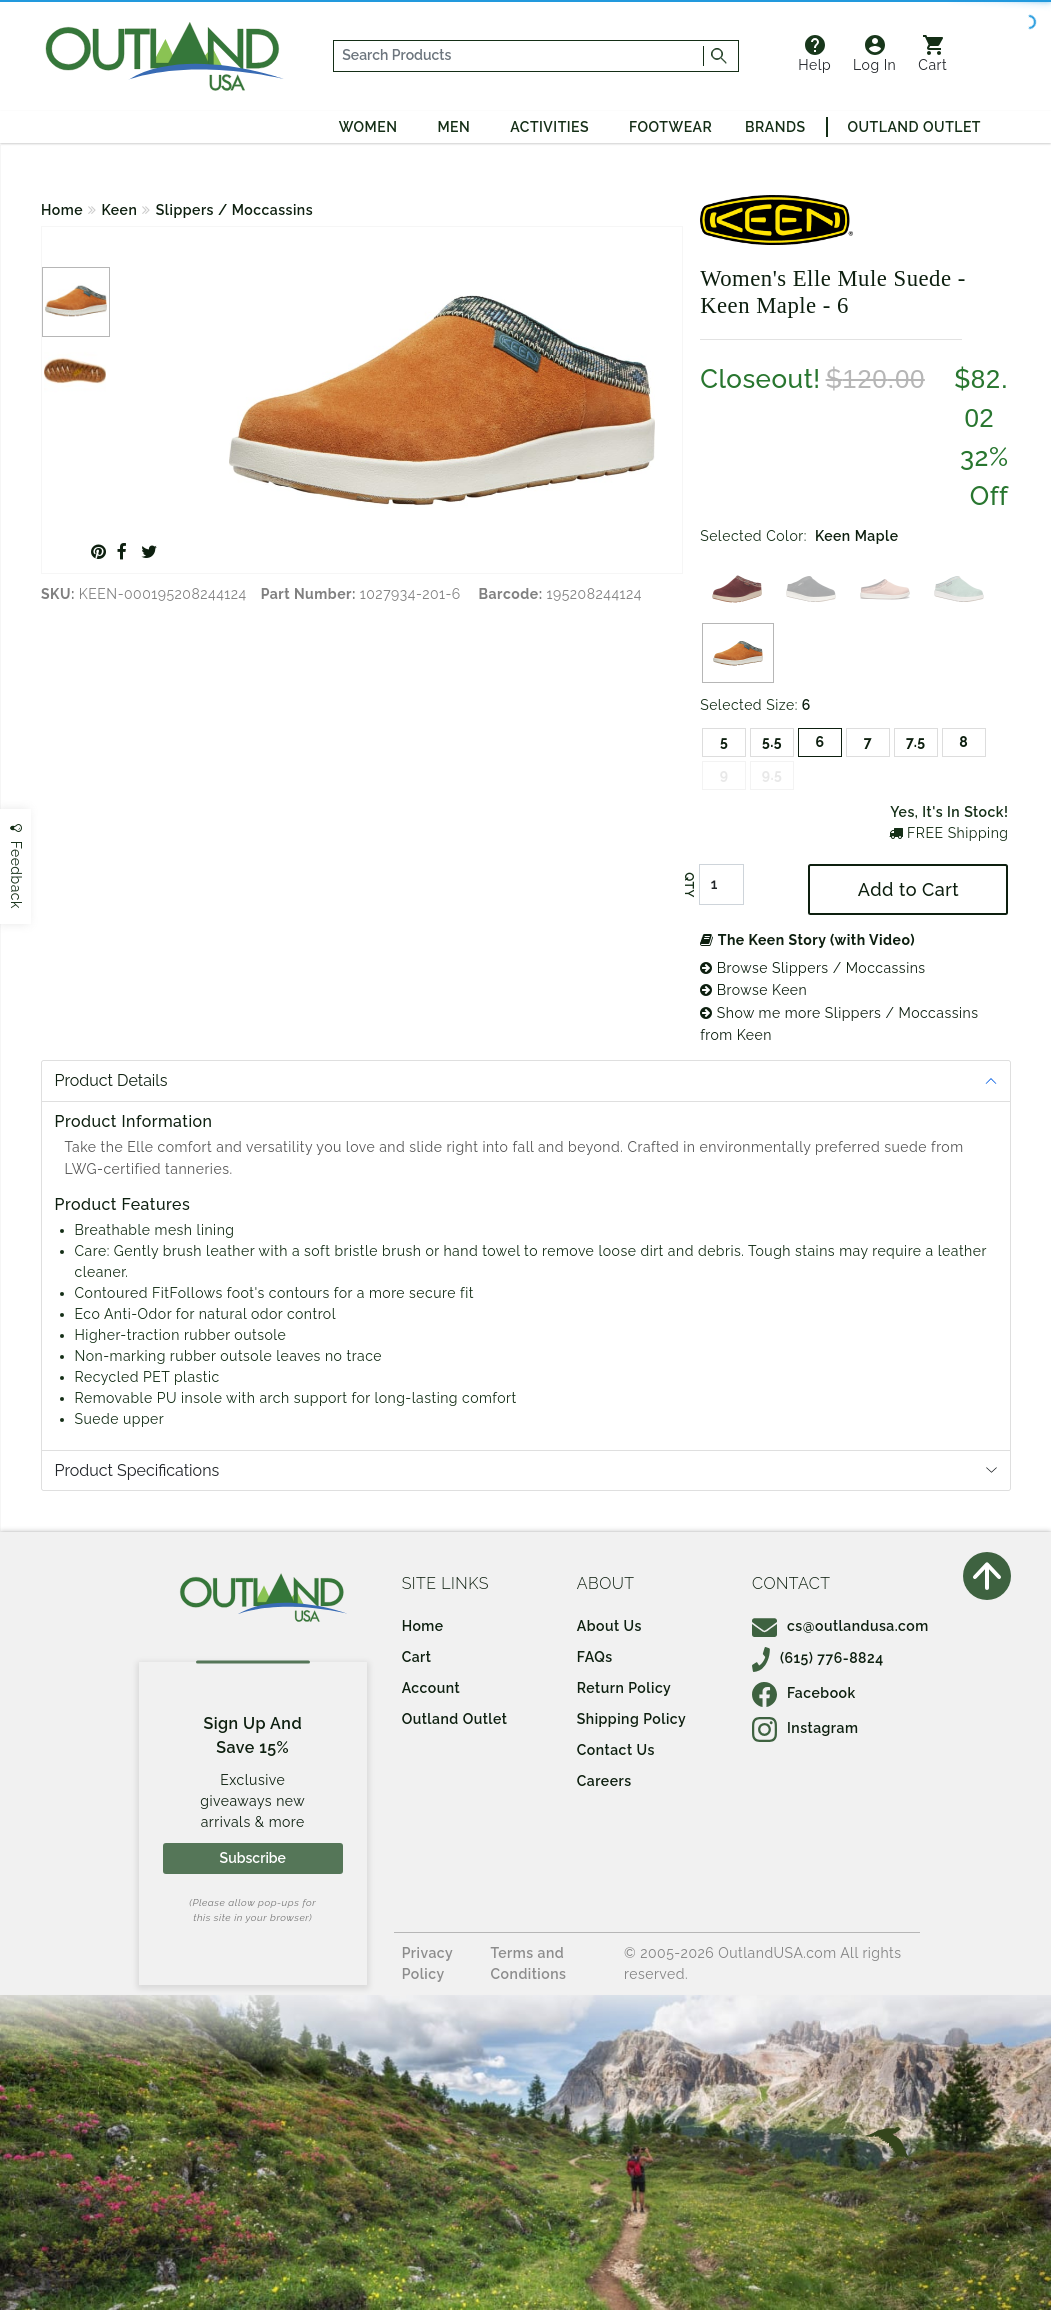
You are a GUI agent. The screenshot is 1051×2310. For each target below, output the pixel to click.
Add (908, 889)
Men (453, 127)
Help (814, 54)
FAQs (595, 1657)
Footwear (670, 127)
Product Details (111, 1080)
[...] (519, 56)
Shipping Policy (631, 1719)
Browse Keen (753, 990)
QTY (689, 885)
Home (62, 210)
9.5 (772, 775)
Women (368, 127)
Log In (874, 54)
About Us (609, 1626)
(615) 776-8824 (818, 1658)
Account (431, 1688)
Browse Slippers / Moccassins (812, 968)
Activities (549, 127)
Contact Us (616, 1750)
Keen (120, 210)
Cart (932, 54)
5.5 (772, 742)
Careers (604, 1781)
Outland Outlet (914, 127)
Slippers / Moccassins (234, 210)
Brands (775, 127)
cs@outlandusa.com (840, 1626)
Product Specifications (137, 1470)
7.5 (916, 742)
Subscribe (253, 1858)
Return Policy (624, 1688)
